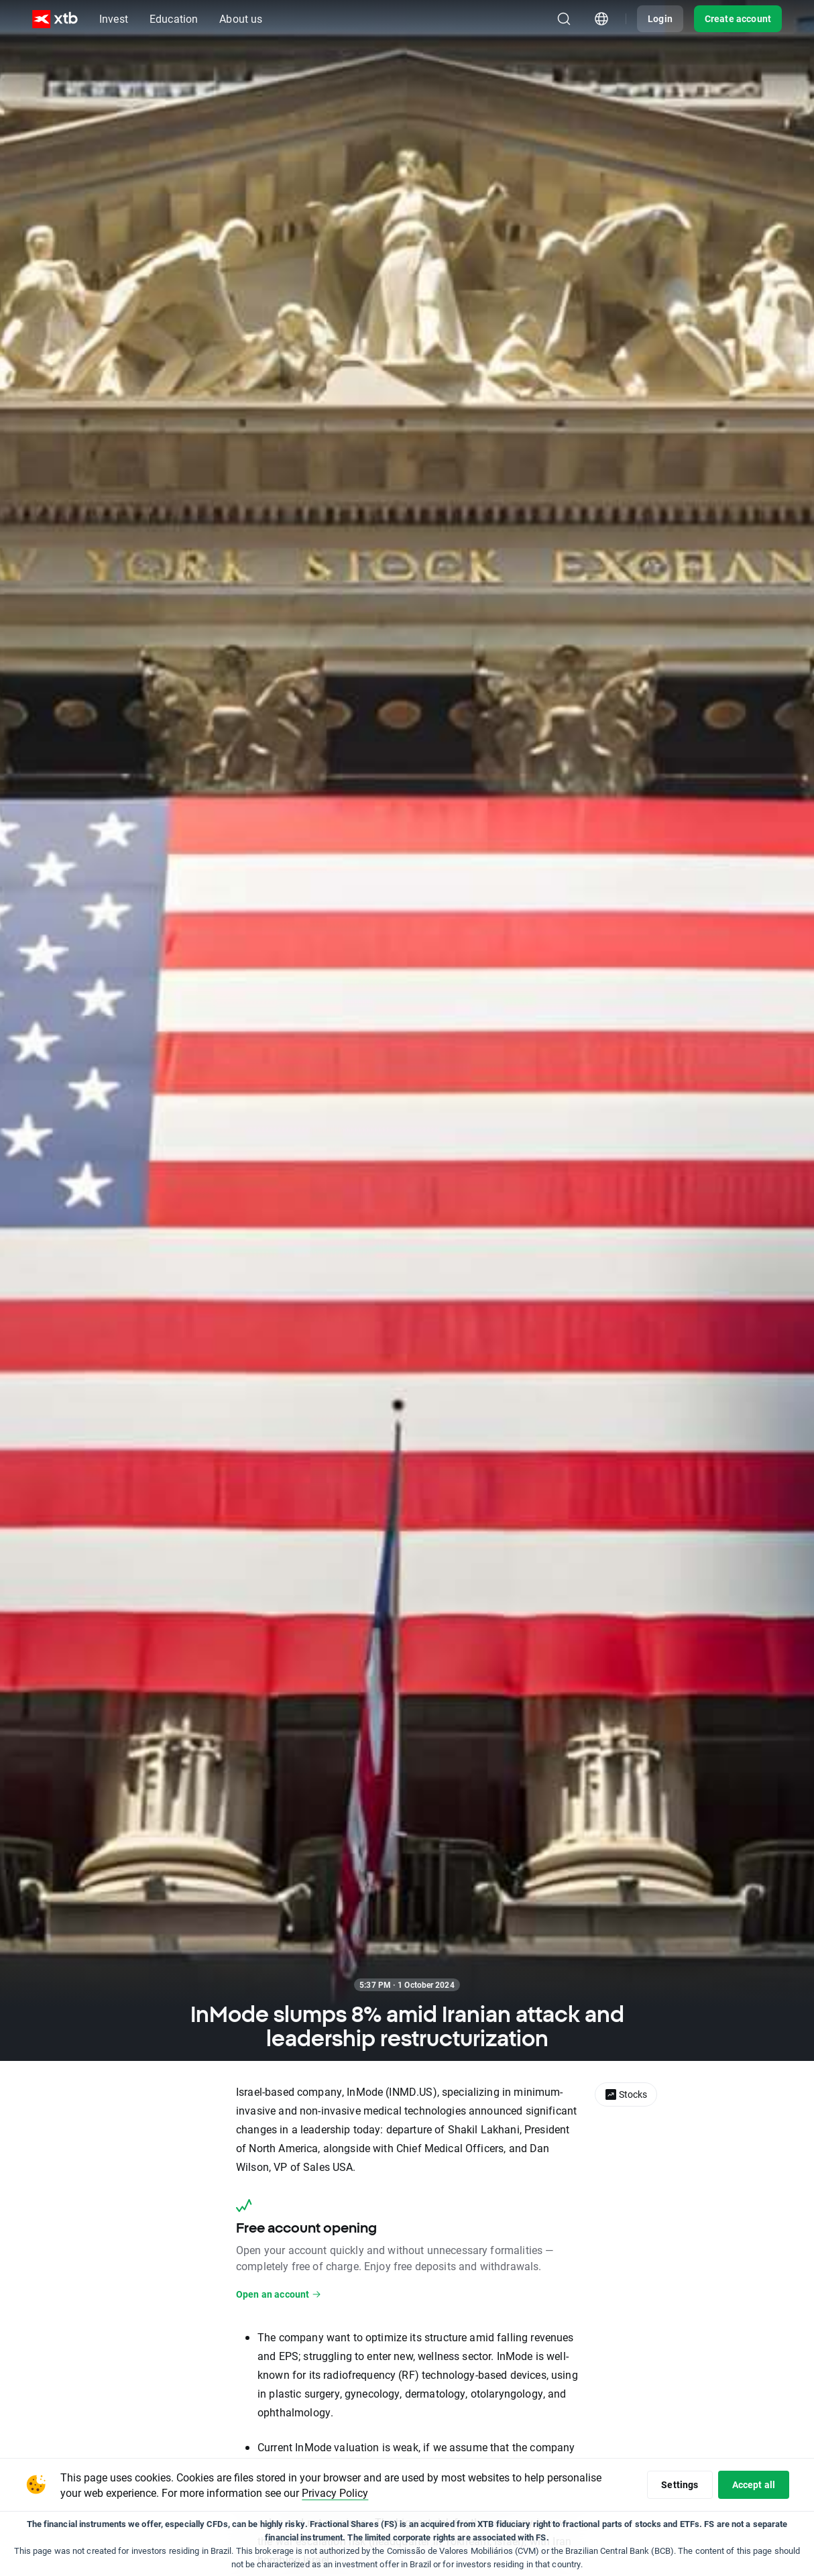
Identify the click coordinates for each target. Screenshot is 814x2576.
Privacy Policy (335, 2492)
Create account (738, 18)
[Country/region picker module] (601, 18)
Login (660, 18)
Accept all (754, 2484)
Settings (679, 2484)
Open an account (279, 2294)
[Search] (563, 18)
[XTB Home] (55, 19)
